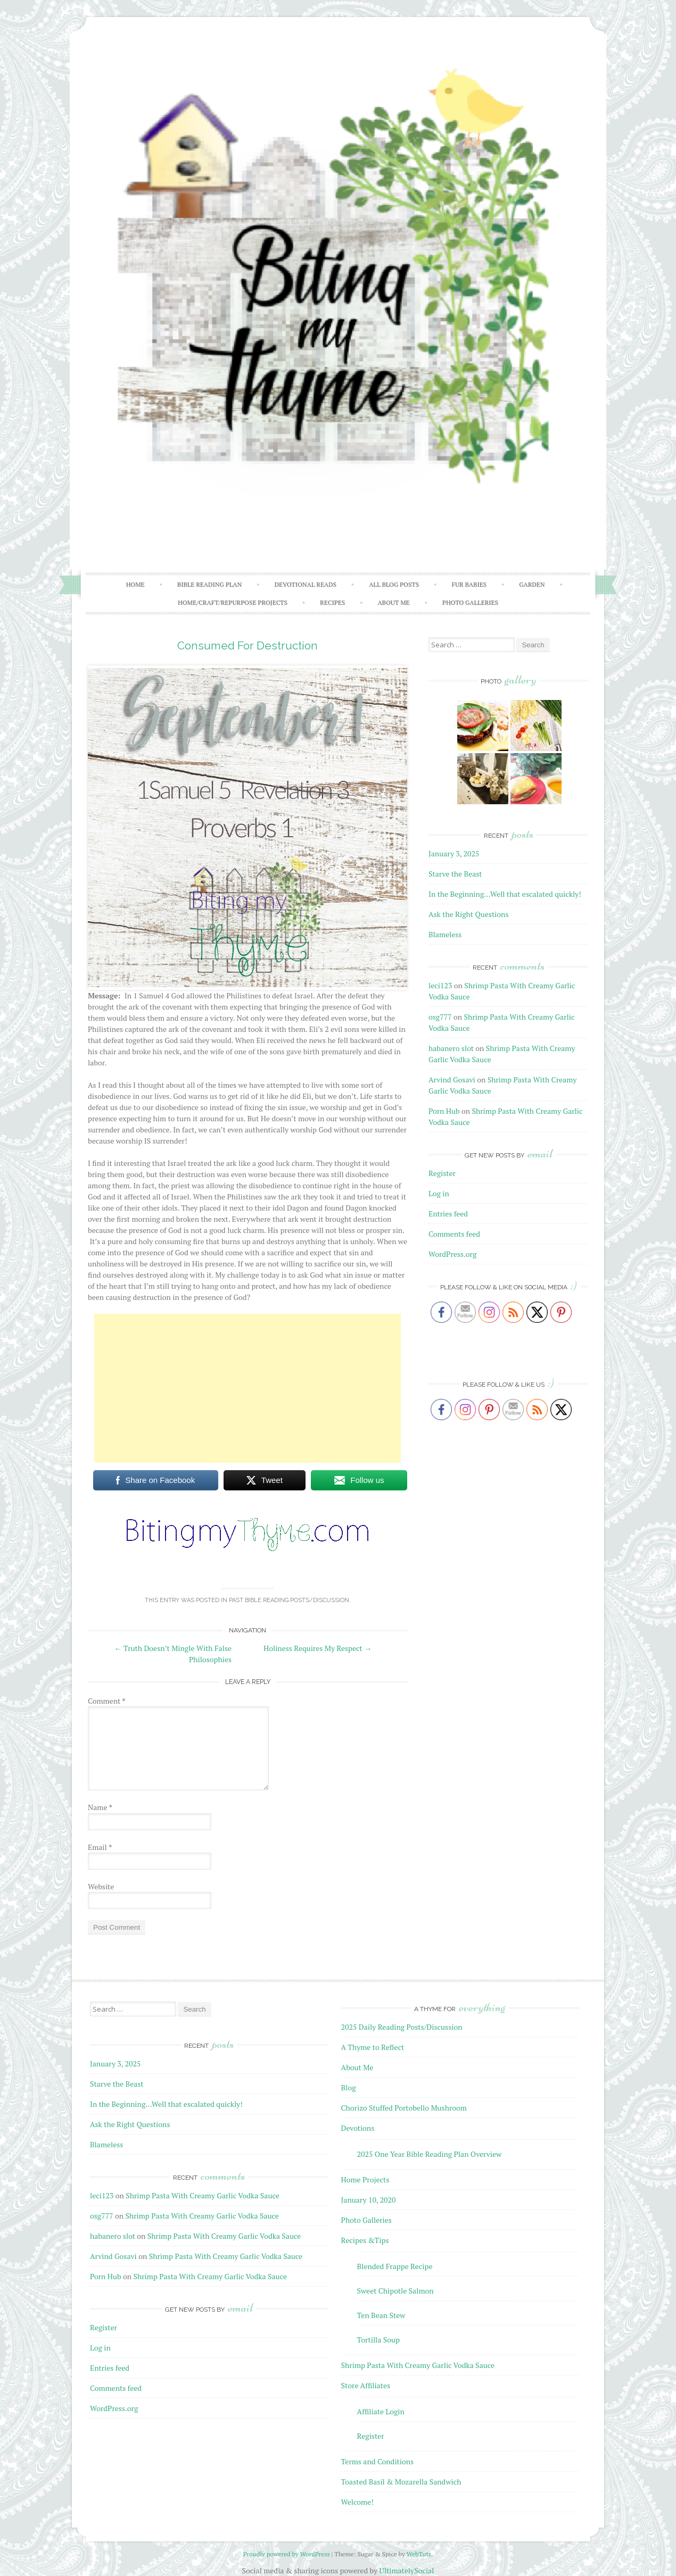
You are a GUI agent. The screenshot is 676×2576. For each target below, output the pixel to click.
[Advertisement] (247, 1388)
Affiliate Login (381, 2411)
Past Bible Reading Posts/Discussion (289, 1600)
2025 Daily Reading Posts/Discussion (402, 2027)
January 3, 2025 (453, 853)
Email (100, 1847)
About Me (393, 602)
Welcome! (357, 2502)
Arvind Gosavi (451, 1079)
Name (100, 1807)
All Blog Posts (394, 584)
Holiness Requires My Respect (317, 1648)
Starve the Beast (455, 874)
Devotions (358, 2128)
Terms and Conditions (377, 2461)
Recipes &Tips (365, 2240)
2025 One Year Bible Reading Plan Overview (429, 2154)
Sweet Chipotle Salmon (395, 2291)
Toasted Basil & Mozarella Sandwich (401, 2482)
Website (101, 1886)
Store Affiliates (366, 2385)
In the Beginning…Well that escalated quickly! (504, 894)
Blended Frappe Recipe (395, 2266)
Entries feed (448, 1213)
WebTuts (419, 2554)
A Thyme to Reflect (373, 2047)
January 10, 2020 (368, 2200)
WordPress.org (452, 1254)
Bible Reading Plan (209, 584)
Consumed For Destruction (247, 645)
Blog (348, 2087)
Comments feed (454, 1234)
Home (135, 584)
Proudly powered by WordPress (286, 2554)
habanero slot (451, 1048)
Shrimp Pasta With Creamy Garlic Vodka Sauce (202, 2195)
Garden (532, 584)
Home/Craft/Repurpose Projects (232, 602)
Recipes (332, 602)
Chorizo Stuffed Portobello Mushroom (404, 2108)
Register (442, 1173)
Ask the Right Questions (468, 914)
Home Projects (365, 2179)
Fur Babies (469, 584)
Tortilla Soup (378, 2340)
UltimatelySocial (406, 2570)
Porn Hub (444, 1111)
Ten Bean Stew (381, 2315)
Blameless (444, 934)
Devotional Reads (305, 584)
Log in (438, 1193)
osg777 (440, 1017)
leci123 (440, 985)
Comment (107, 1701)
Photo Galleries (470, 602)
